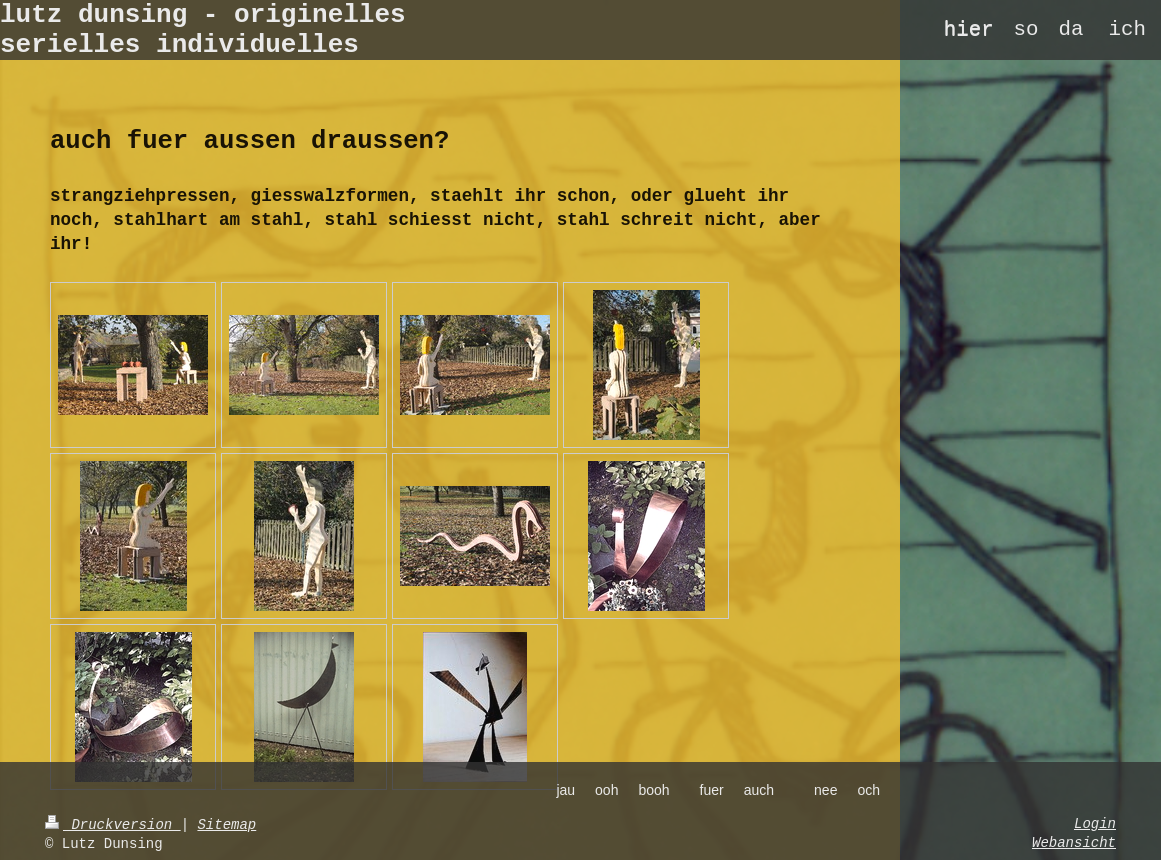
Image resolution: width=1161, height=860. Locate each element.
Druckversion (113, 825)
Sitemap (226, 825)
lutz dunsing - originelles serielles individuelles (203, 30)
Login (1095, 824)
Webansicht (1074, 843)
